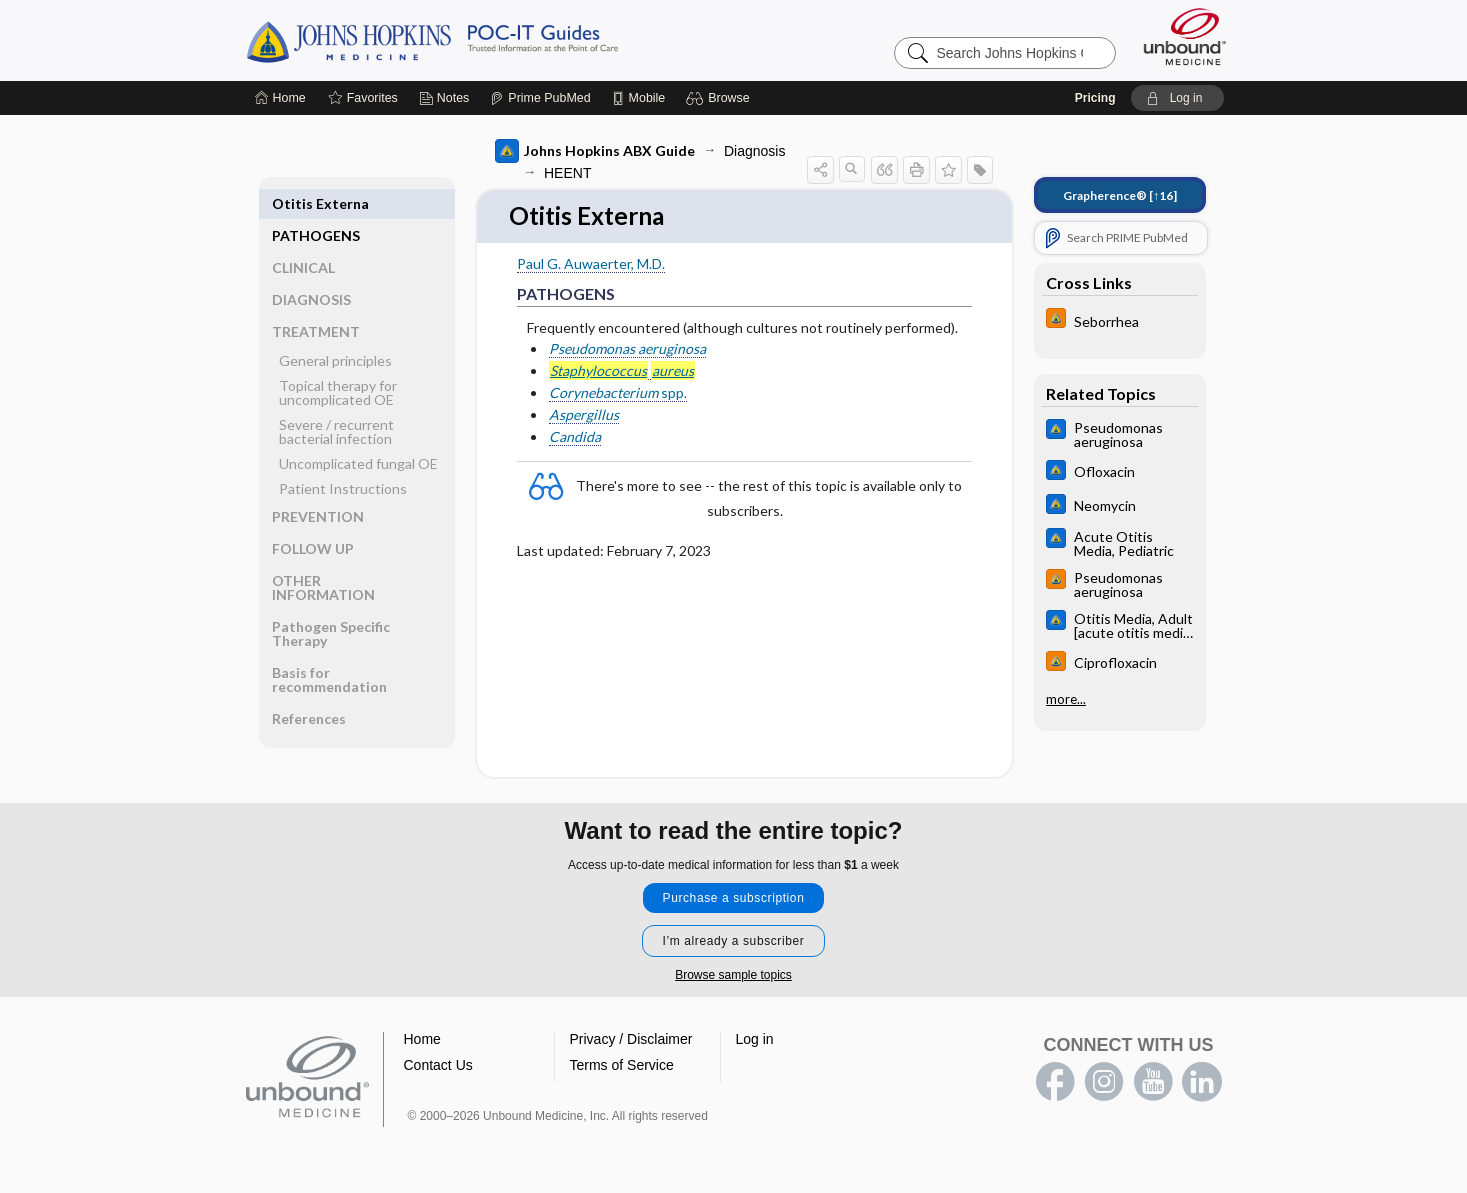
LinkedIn (1202, 1083)
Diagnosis (754, 151)
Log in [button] (755, 1040)
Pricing (1095, 98)
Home (422, 1040)
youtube (1153, 1083)
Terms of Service (622, 1066)
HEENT (567, 173)
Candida (575, 437)
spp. (618, 393)
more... (1066, 699)
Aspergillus (584, 415)
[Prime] (540, 98)
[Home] (280, 98)
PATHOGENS (316, 203)
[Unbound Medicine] (1185, 36)
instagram (1104, 1083)
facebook (1055, 1083)
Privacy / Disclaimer (631, 1040)
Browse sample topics (733, 976)
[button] (720, 98)
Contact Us (438, 1066)
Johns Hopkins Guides (494, 40)
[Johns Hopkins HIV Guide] (1120, 320)
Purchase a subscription (734, 899)
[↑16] (1120, 195)
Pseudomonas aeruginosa (627, 349)
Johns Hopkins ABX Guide (595, 151)
